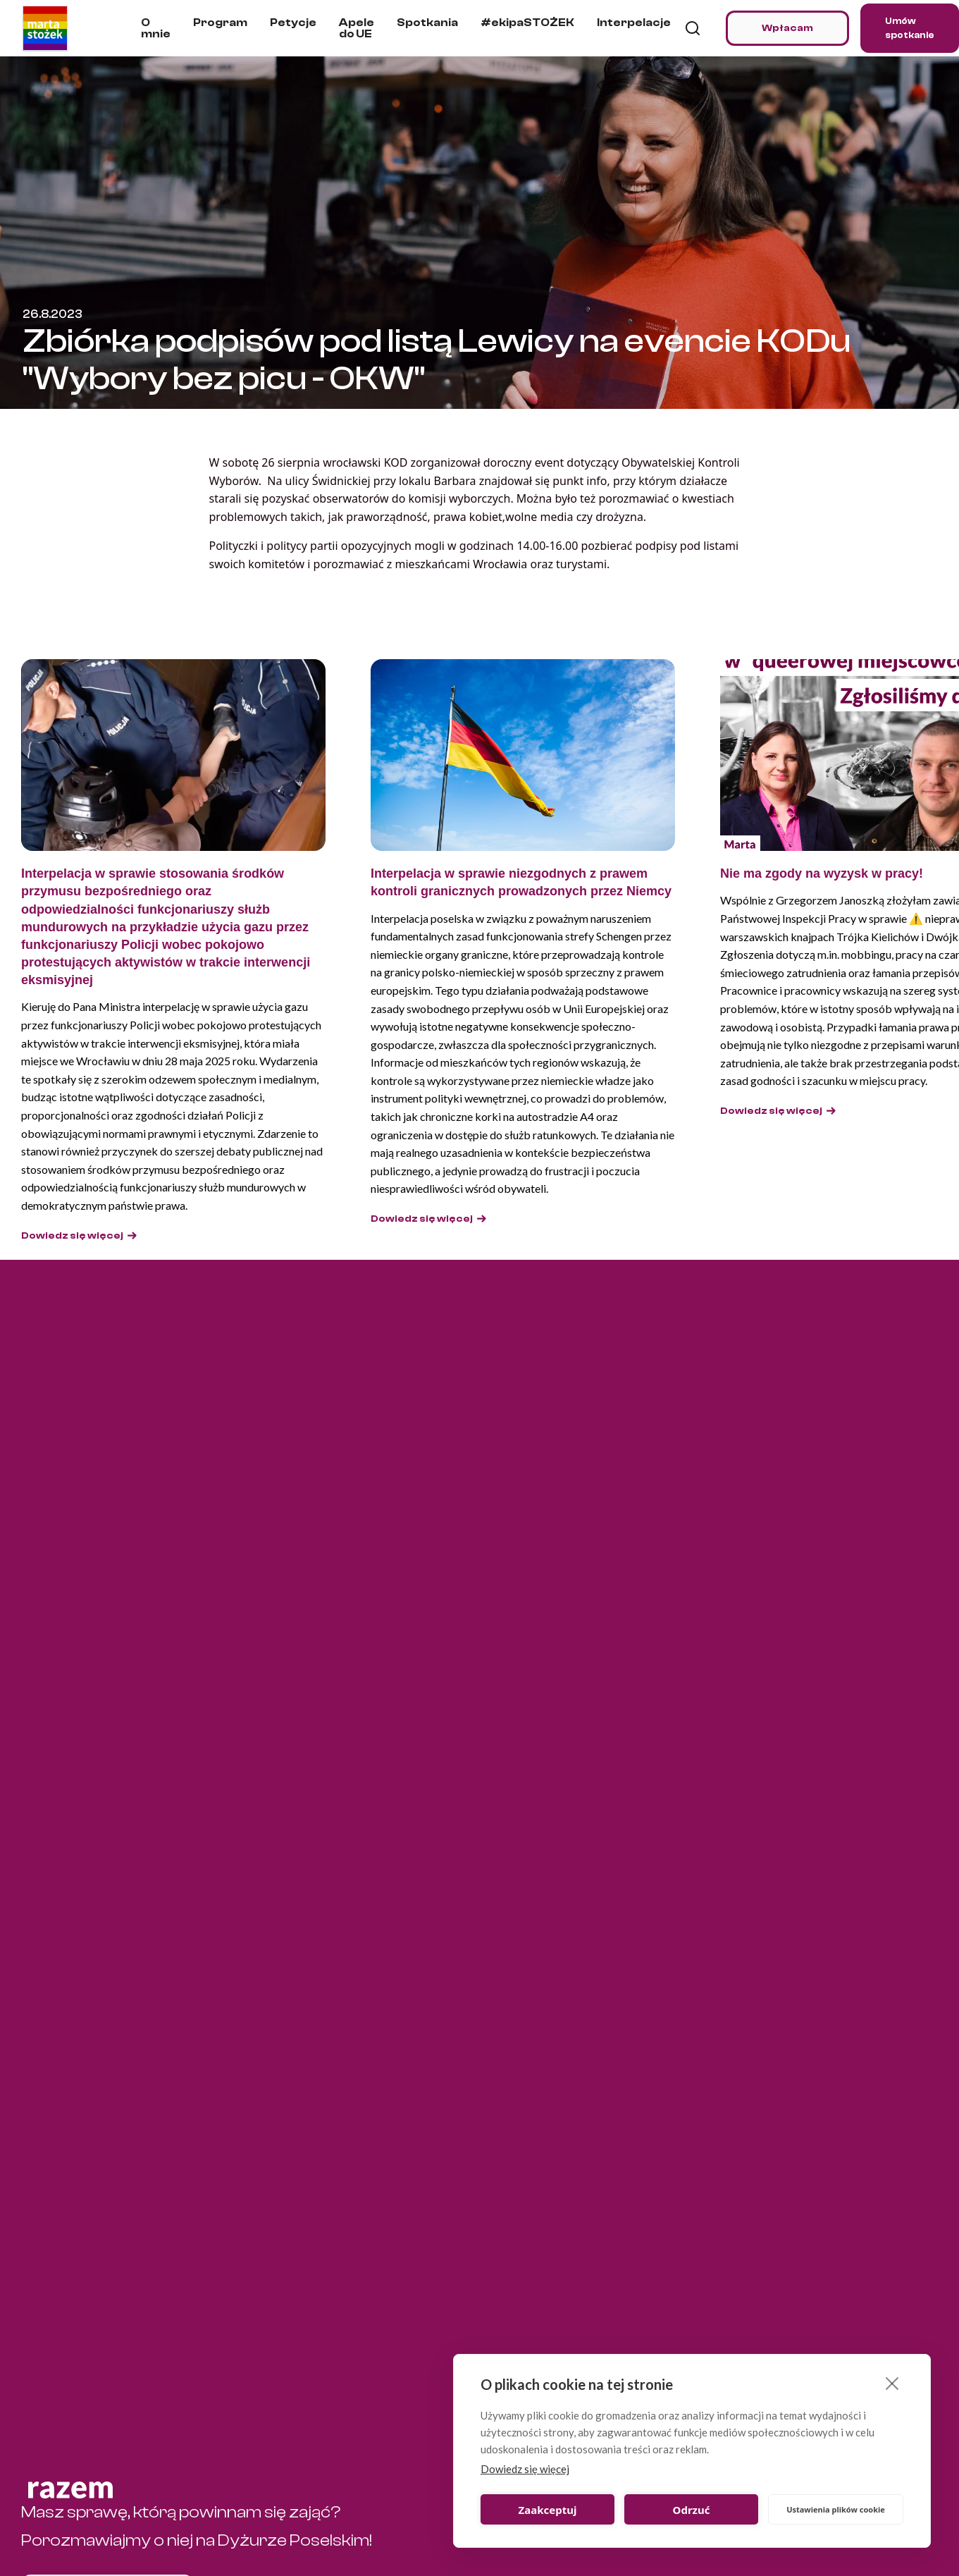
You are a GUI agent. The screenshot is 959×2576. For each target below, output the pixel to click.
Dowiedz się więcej (525, 2468)
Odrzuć (691, 2510)
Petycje (293, 22)
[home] (45, 28)
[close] (892, 2383)
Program (220, 22)
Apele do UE (356, 28)
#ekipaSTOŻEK (527, 22)
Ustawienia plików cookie (835, 2509)
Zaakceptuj (548, 2510)
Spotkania (427, 22)
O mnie (156, 28)
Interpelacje (634, 22)
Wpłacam (787, 28)
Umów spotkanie (909, 28)
